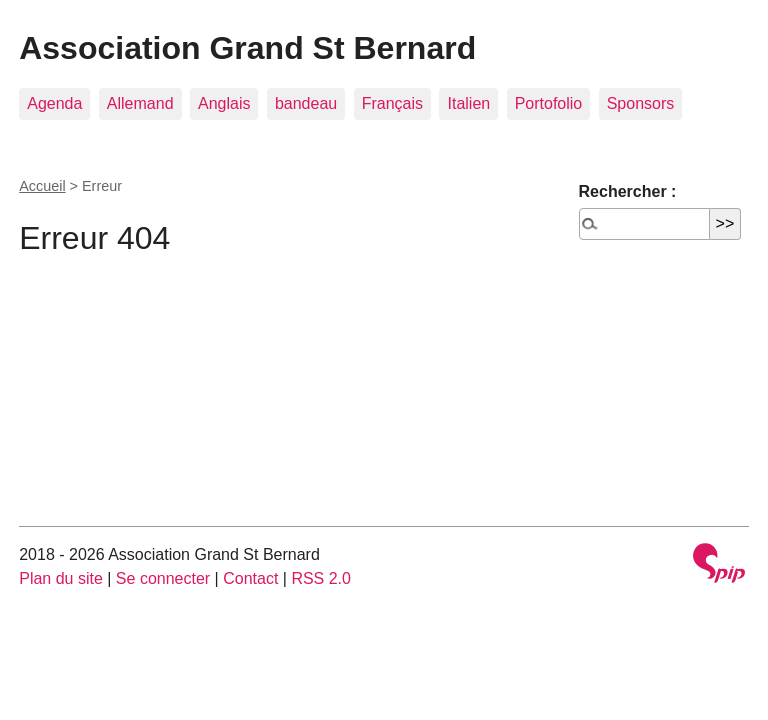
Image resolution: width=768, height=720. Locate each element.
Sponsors (641, 103)
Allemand (140, 103)
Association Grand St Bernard (247, 48)
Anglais (224, 103)
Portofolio (549, 103)
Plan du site (61, 578)
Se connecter (163, 578)
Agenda (54, 103)
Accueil (42, 186)
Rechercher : (628, 191)
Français (392, 103)
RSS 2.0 (321, 578)
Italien (468, 103)
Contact (250, 578)
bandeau (306, 103)
